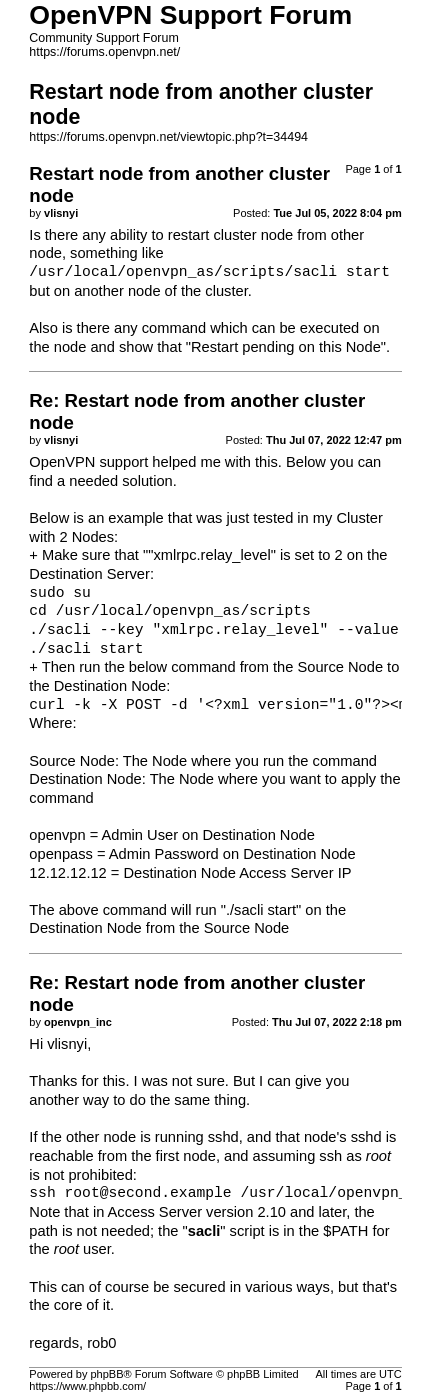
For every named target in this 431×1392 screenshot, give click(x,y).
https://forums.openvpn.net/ (104, 52)
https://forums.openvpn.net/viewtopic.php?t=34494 (168, 137)
